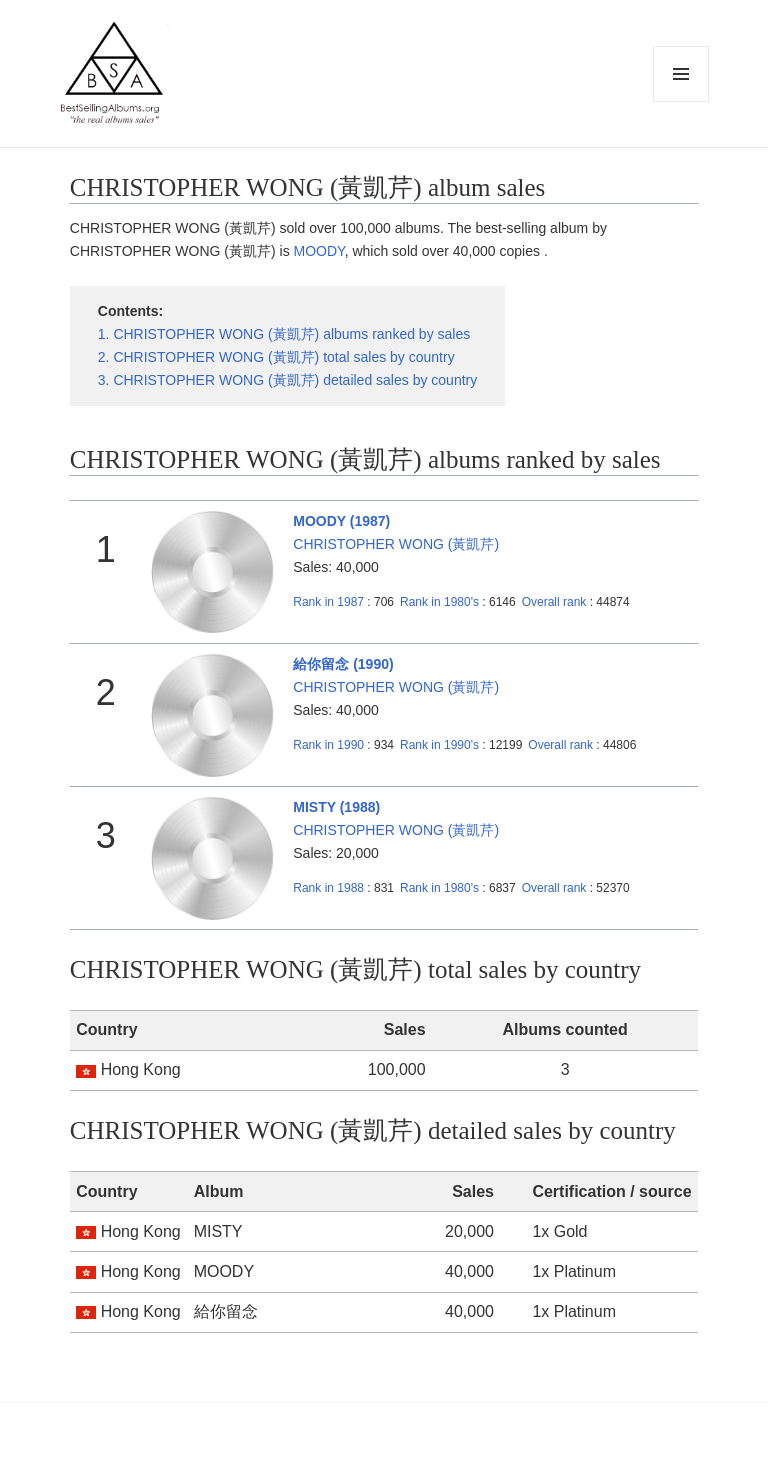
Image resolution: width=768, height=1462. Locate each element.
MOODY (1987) (341, 521)
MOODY (319, 251)
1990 (328, 745)
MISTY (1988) (336, 807)
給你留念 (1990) (343, 664)
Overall (554, 602)
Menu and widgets (681, 101)
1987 (328, 602)
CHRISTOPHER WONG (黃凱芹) (396, 544)
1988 (328, 888)
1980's (441, 602)
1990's (441, 745)
